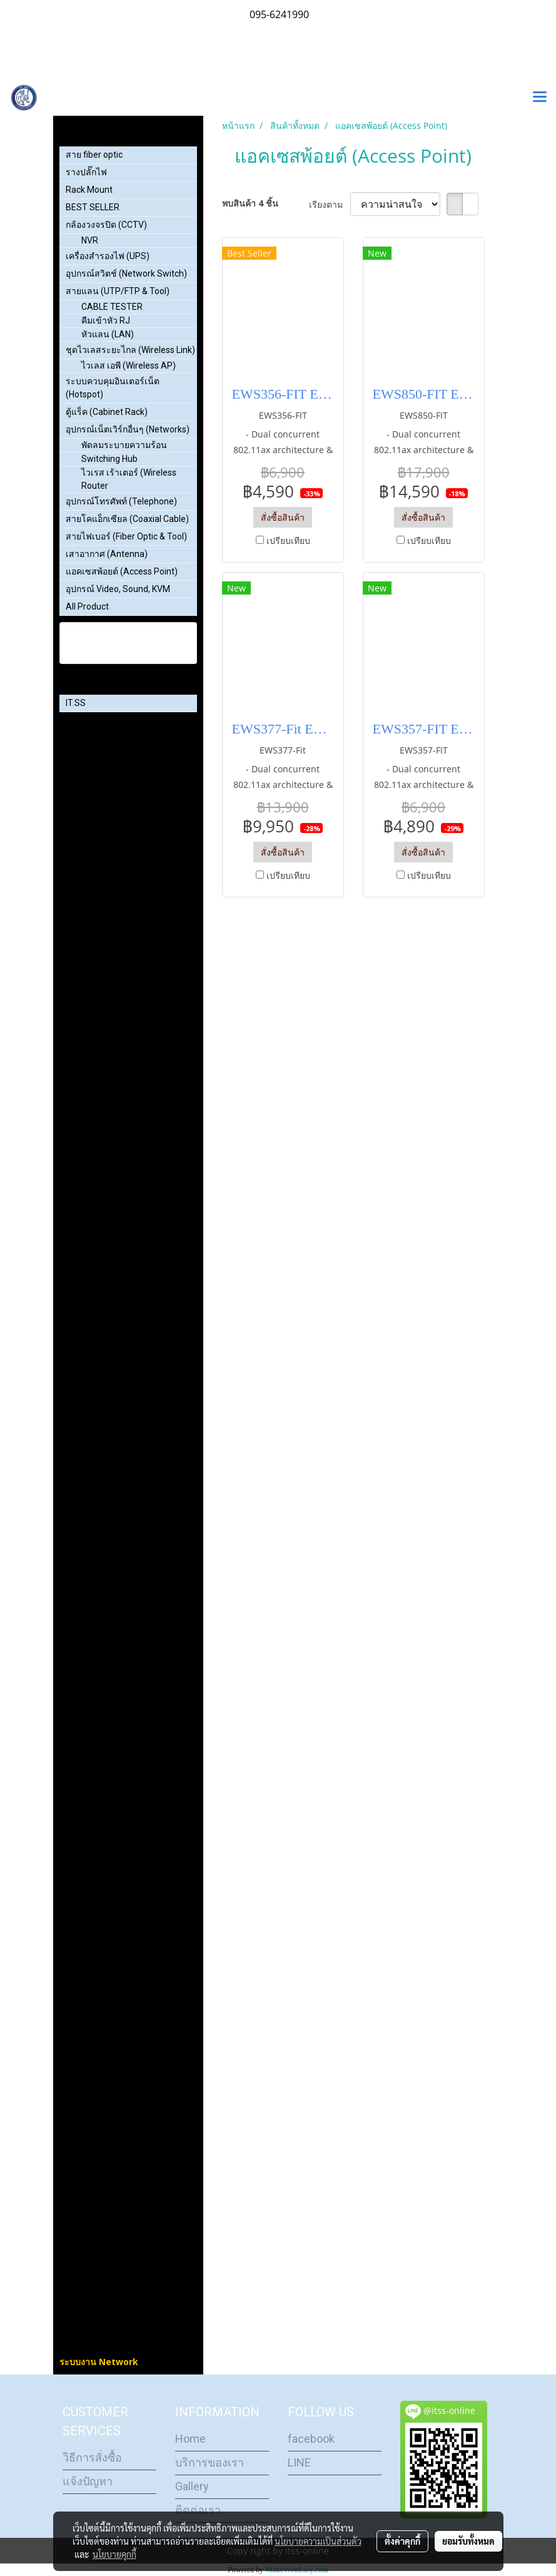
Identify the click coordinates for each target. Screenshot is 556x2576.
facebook (311, 2438)
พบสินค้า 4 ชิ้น (250, 203)
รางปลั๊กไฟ (86, 172)
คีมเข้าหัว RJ (105, 320)
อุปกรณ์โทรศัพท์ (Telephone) (121, 501)
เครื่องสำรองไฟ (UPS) (107, 256)
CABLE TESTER (112, 307)
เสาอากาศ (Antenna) (107, 554)
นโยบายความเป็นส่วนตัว (318, 2541)
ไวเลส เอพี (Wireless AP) (128, 365)
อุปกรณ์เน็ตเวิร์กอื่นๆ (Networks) (128, 429)
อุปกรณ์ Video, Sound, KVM (118, 589)
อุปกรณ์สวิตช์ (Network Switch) (126, 273)
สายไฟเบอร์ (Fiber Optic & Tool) (126, 536)
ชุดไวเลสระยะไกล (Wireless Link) (130, 350)
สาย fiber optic (94, 155)
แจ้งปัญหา (88, 2481)
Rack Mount (89, 190)
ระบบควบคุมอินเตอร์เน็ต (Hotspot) (112, 387)
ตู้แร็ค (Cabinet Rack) (107, 412)
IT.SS (76, 703)
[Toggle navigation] (539, 97)
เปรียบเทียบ (288, 540)
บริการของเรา (209, 2462)
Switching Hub (109, 459)
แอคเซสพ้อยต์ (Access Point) (122, 571)
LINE (299, 2462)
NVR (89, 240)
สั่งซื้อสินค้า (283, 517)
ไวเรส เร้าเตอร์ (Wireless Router (128, 479)
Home (190, 2438)
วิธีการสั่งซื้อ (92, 2457)
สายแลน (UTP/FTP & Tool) (117, 291)
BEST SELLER (92, 207)
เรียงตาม (329, 204)
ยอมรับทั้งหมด (468, 2541)
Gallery (192, 2486)
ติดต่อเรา (198, 2510)
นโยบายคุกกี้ (114, 2554)
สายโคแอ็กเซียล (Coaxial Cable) (127, 519)
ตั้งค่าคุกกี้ (402, 2541)
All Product (87, 606)
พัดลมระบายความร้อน (124, 445)
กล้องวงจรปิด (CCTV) (106, 225)
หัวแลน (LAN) (107, 334)
